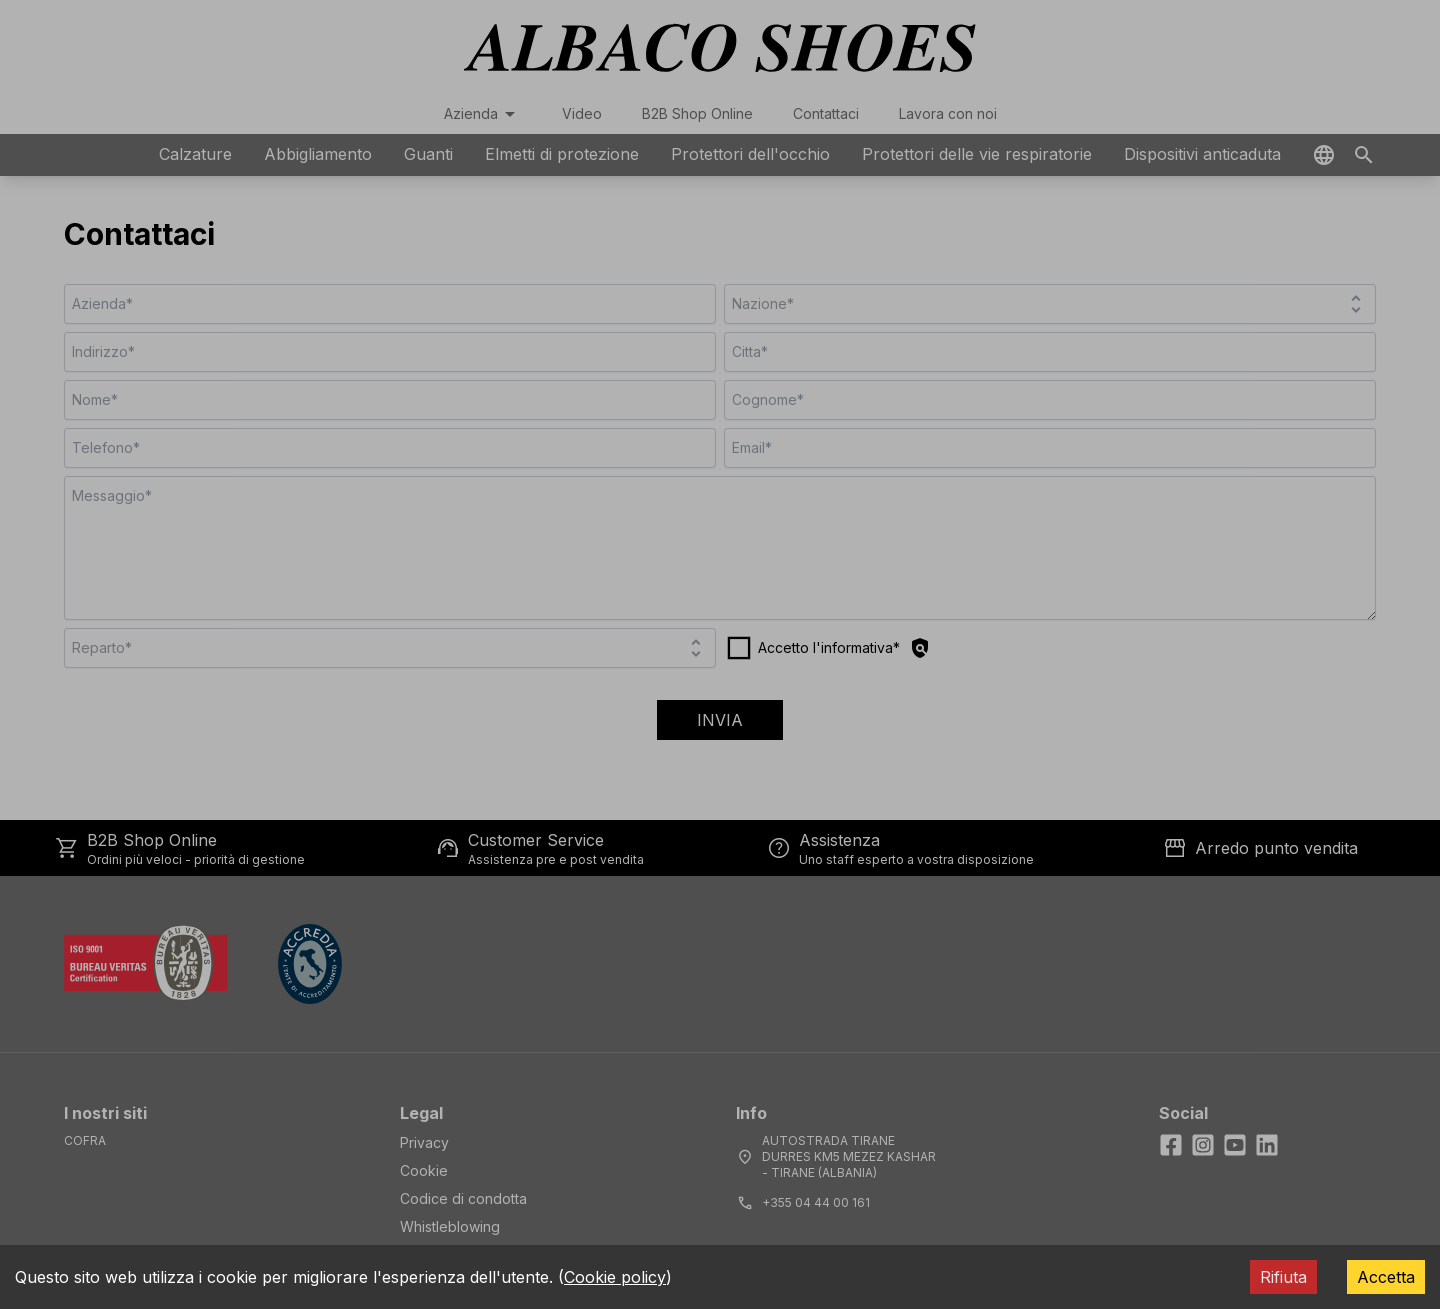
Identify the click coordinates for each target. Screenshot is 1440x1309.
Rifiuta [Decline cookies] (1283, 1277)
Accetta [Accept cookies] (1386, 1277)
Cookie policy (615, 1277)
